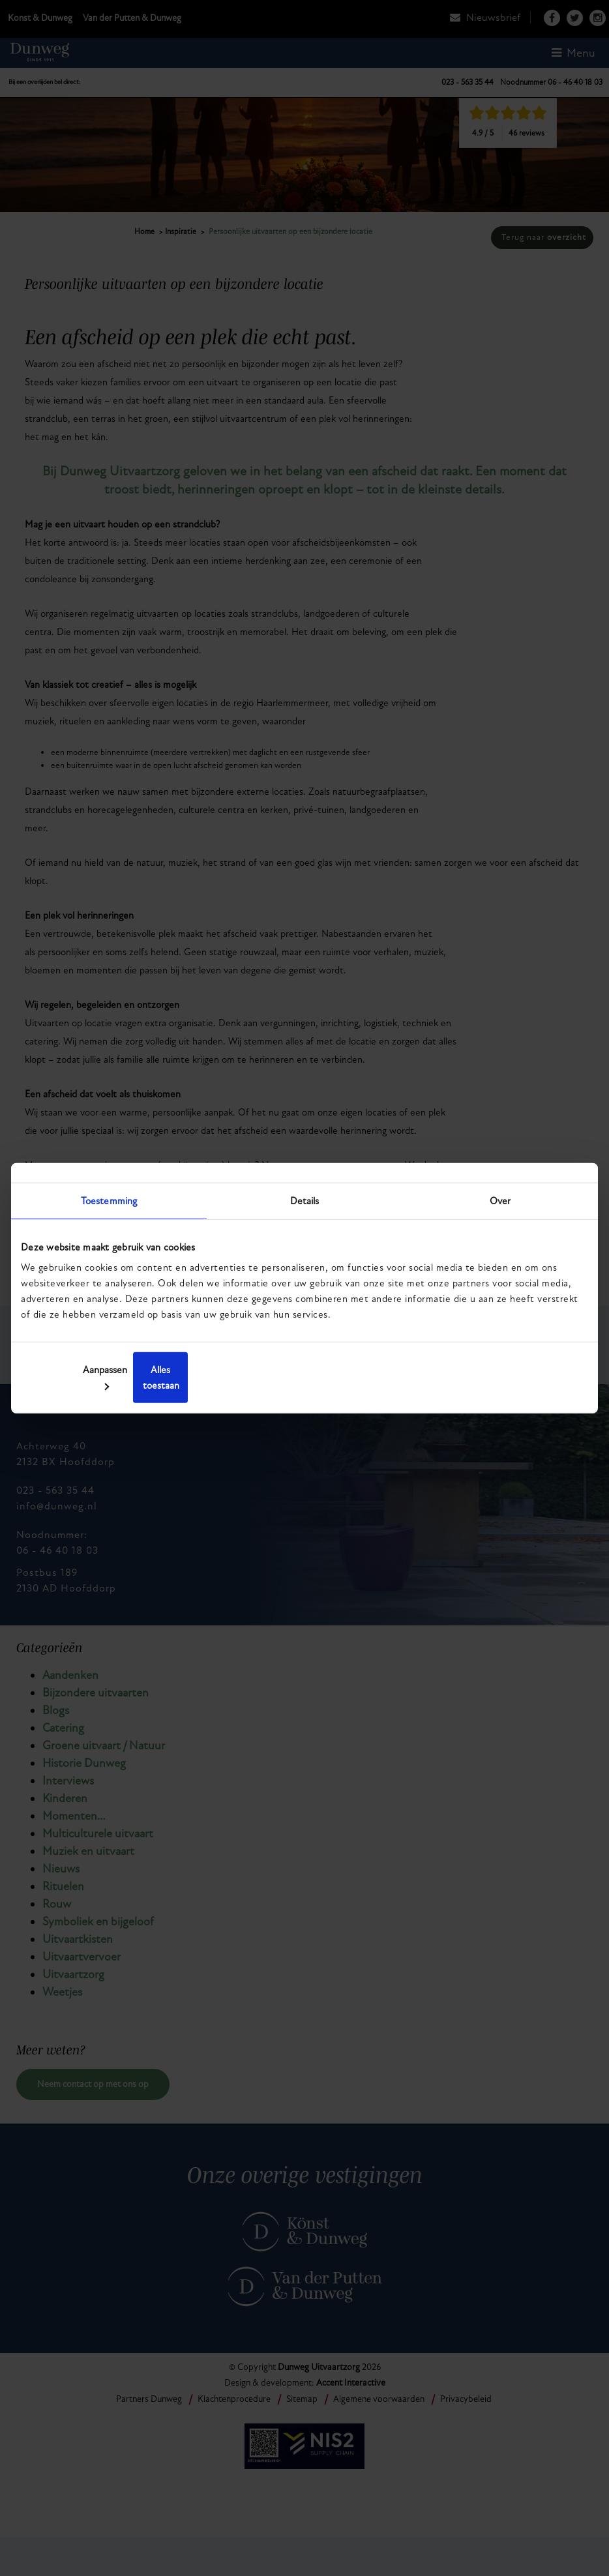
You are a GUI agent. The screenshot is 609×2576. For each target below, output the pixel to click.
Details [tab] (304, 1208)
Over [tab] (500, 1208)
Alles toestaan (494, 1378)
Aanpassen (303, 1378)
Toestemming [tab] (109, 1208)
